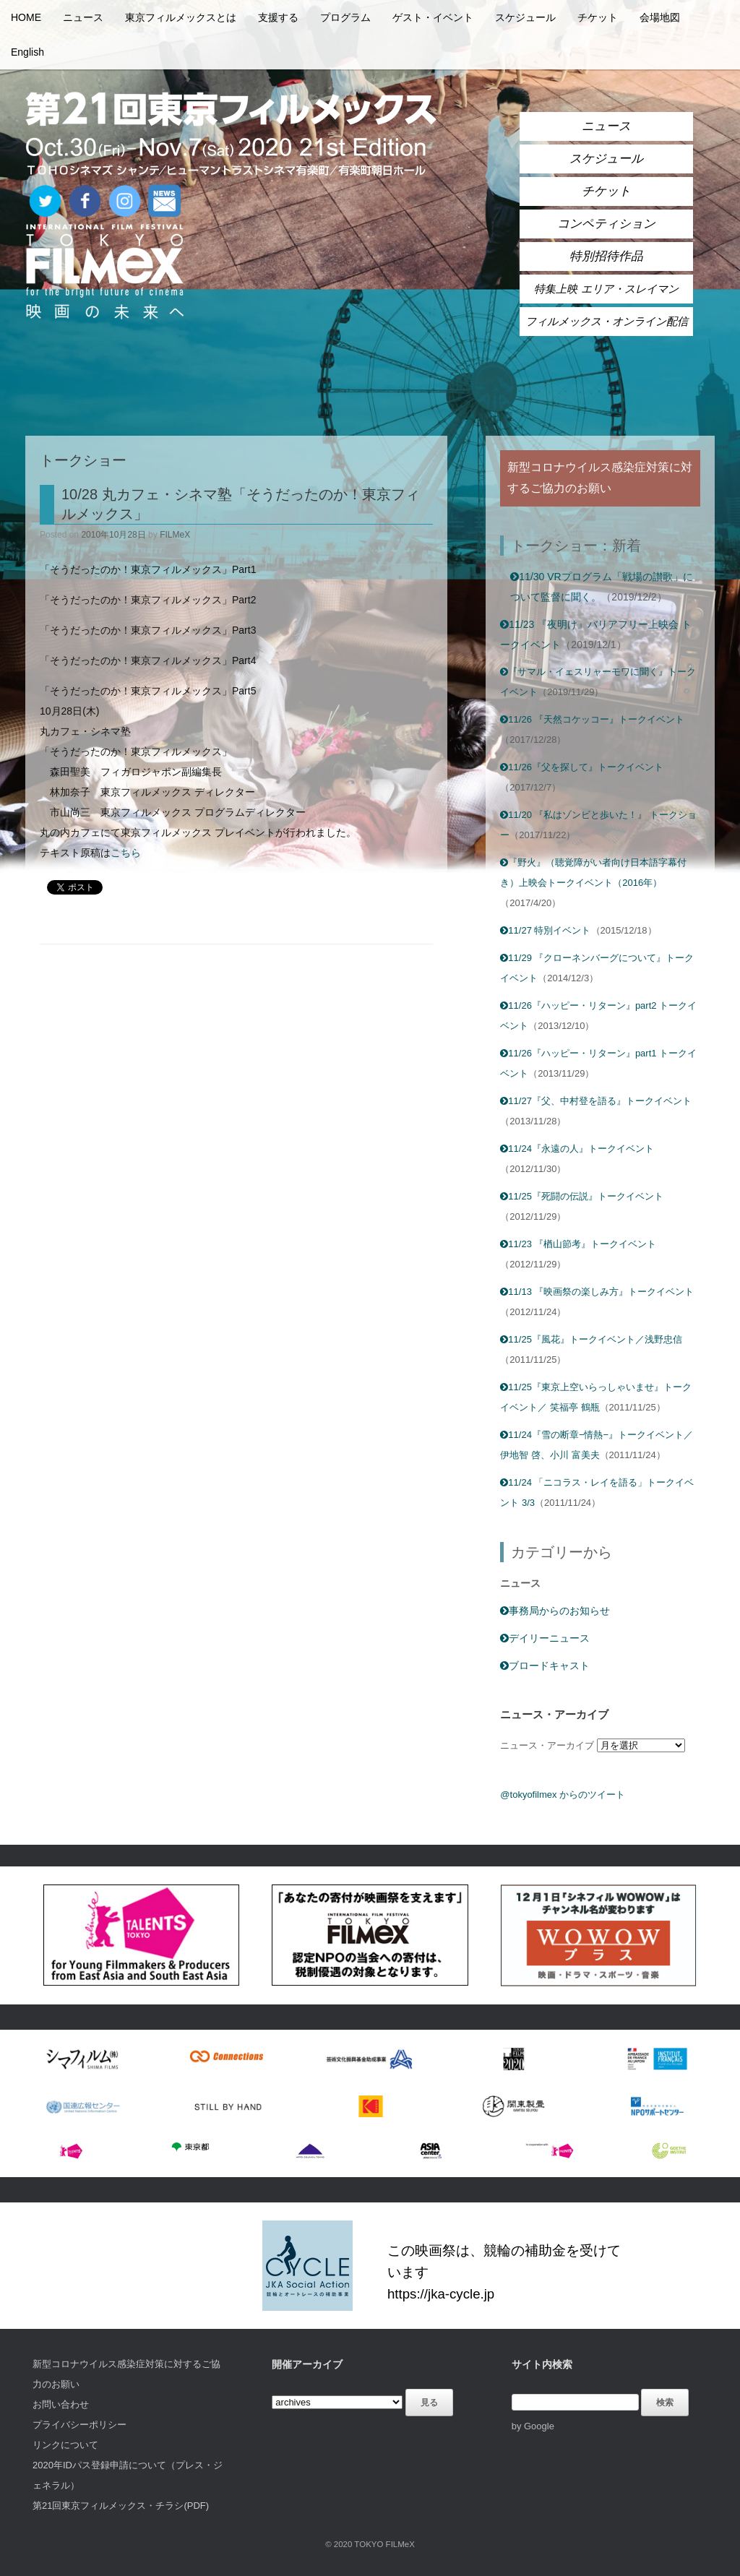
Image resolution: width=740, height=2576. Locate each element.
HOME (26, 17)
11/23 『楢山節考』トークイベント (578, 1244)
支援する (278, 17)
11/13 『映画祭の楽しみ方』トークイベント (597, 1291)
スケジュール (525, 17)
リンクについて (65, 2444)
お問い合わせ (61, 2404)
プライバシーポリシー (79, 2424)
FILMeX (175, 535)
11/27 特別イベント (545, 930)
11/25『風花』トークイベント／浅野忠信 (591, 1339)
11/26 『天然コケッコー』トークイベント (592, 719)
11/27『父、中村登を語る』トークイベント (596, 1100)
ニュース (83, 17)
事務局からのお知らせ (555, 1610)
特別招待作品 (606, 256)
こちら (126, 852)
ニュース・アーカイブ (547, 1745)
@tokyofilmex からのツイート (562, 1794)
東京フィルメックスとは (180, 17)
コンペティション (606, 224)
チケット (597, 17)
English (27, 52)
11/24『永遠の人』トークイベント (577, 1148)
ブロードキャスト (545, 1665)
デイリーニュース (545, 1638)
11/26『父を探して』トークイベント (581, 767)
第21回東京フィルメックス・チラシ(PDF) (121, 2505)
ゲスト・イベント (432, 17)
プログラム (345, 17)
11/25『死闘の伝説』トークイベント (581, 1196)
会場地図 (660, 17)
